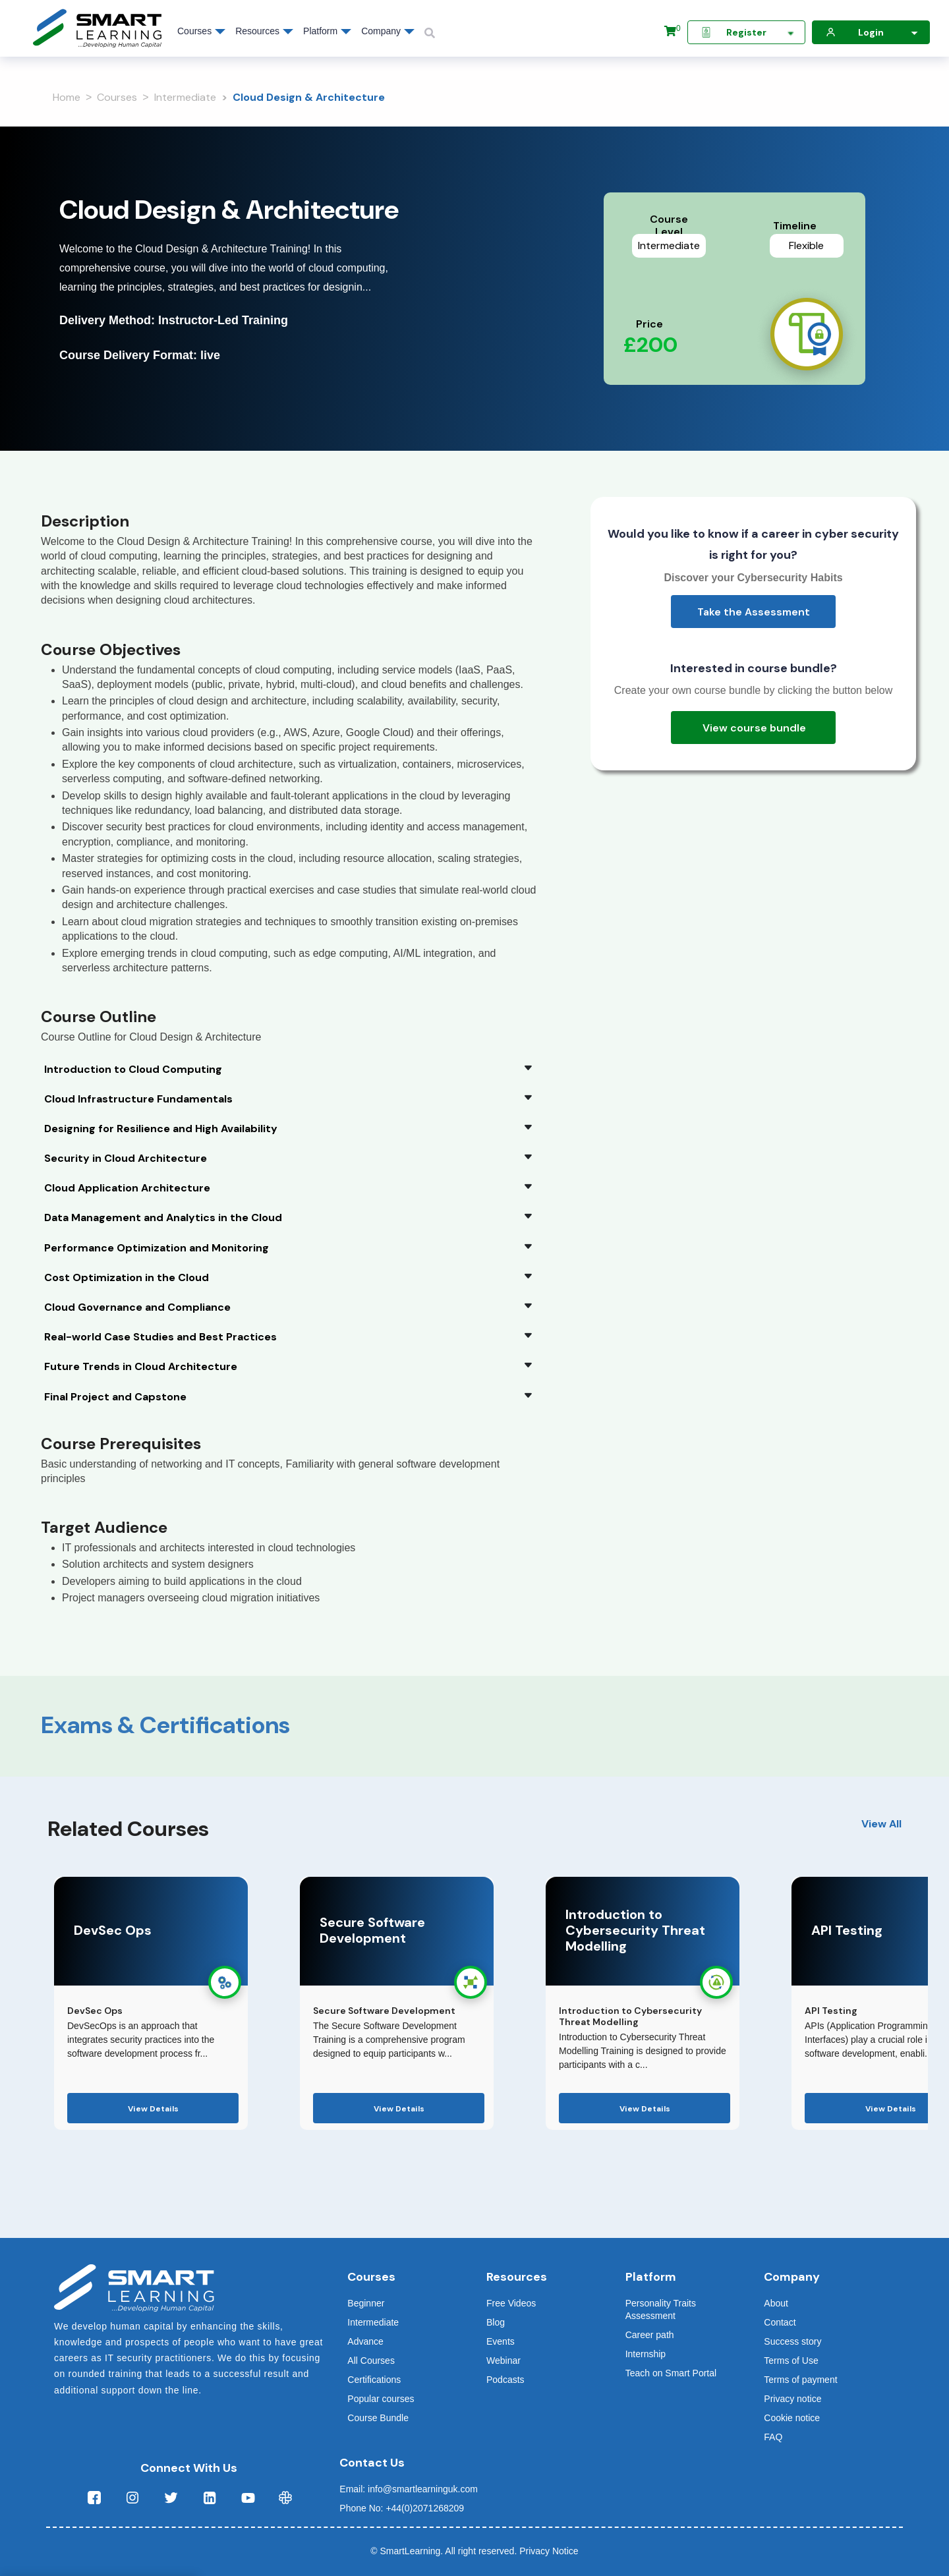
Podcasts (505, 2379)
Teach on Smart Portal (671, 2373)
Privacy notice (792, 2398)
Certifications (374, 2379)
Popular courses (380, 2398)
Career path (649, 2335)
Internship (645, 2354)
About (776, 2303)
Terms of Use (791, 2360)
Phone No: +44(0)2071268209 (401, 2508)
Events (500, 2341)
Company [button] (381, 31)
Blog (495, 2322)
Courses (117, 97)
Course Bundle (378, 2418)
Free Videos (511, 2303)
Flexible (806, 245)
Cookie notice (792, 2418)
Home (66, 97)
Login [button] (874, 33)
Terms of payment (800, 2379)
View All (881, 1824)
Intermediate (185, 97)
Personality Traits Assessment (660, 2309)
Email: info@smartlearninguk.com (408, 2489)
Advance (365, 2341)
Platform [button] (320, 31)
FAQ (773, 2437)
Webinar (503, 2360)
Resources (257, 31)
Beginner (365, 2303)
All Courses (371, 2360)
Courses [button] (194, 31)
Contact (779, 2322)
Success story (792, 2341)
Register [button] (749, 33)
